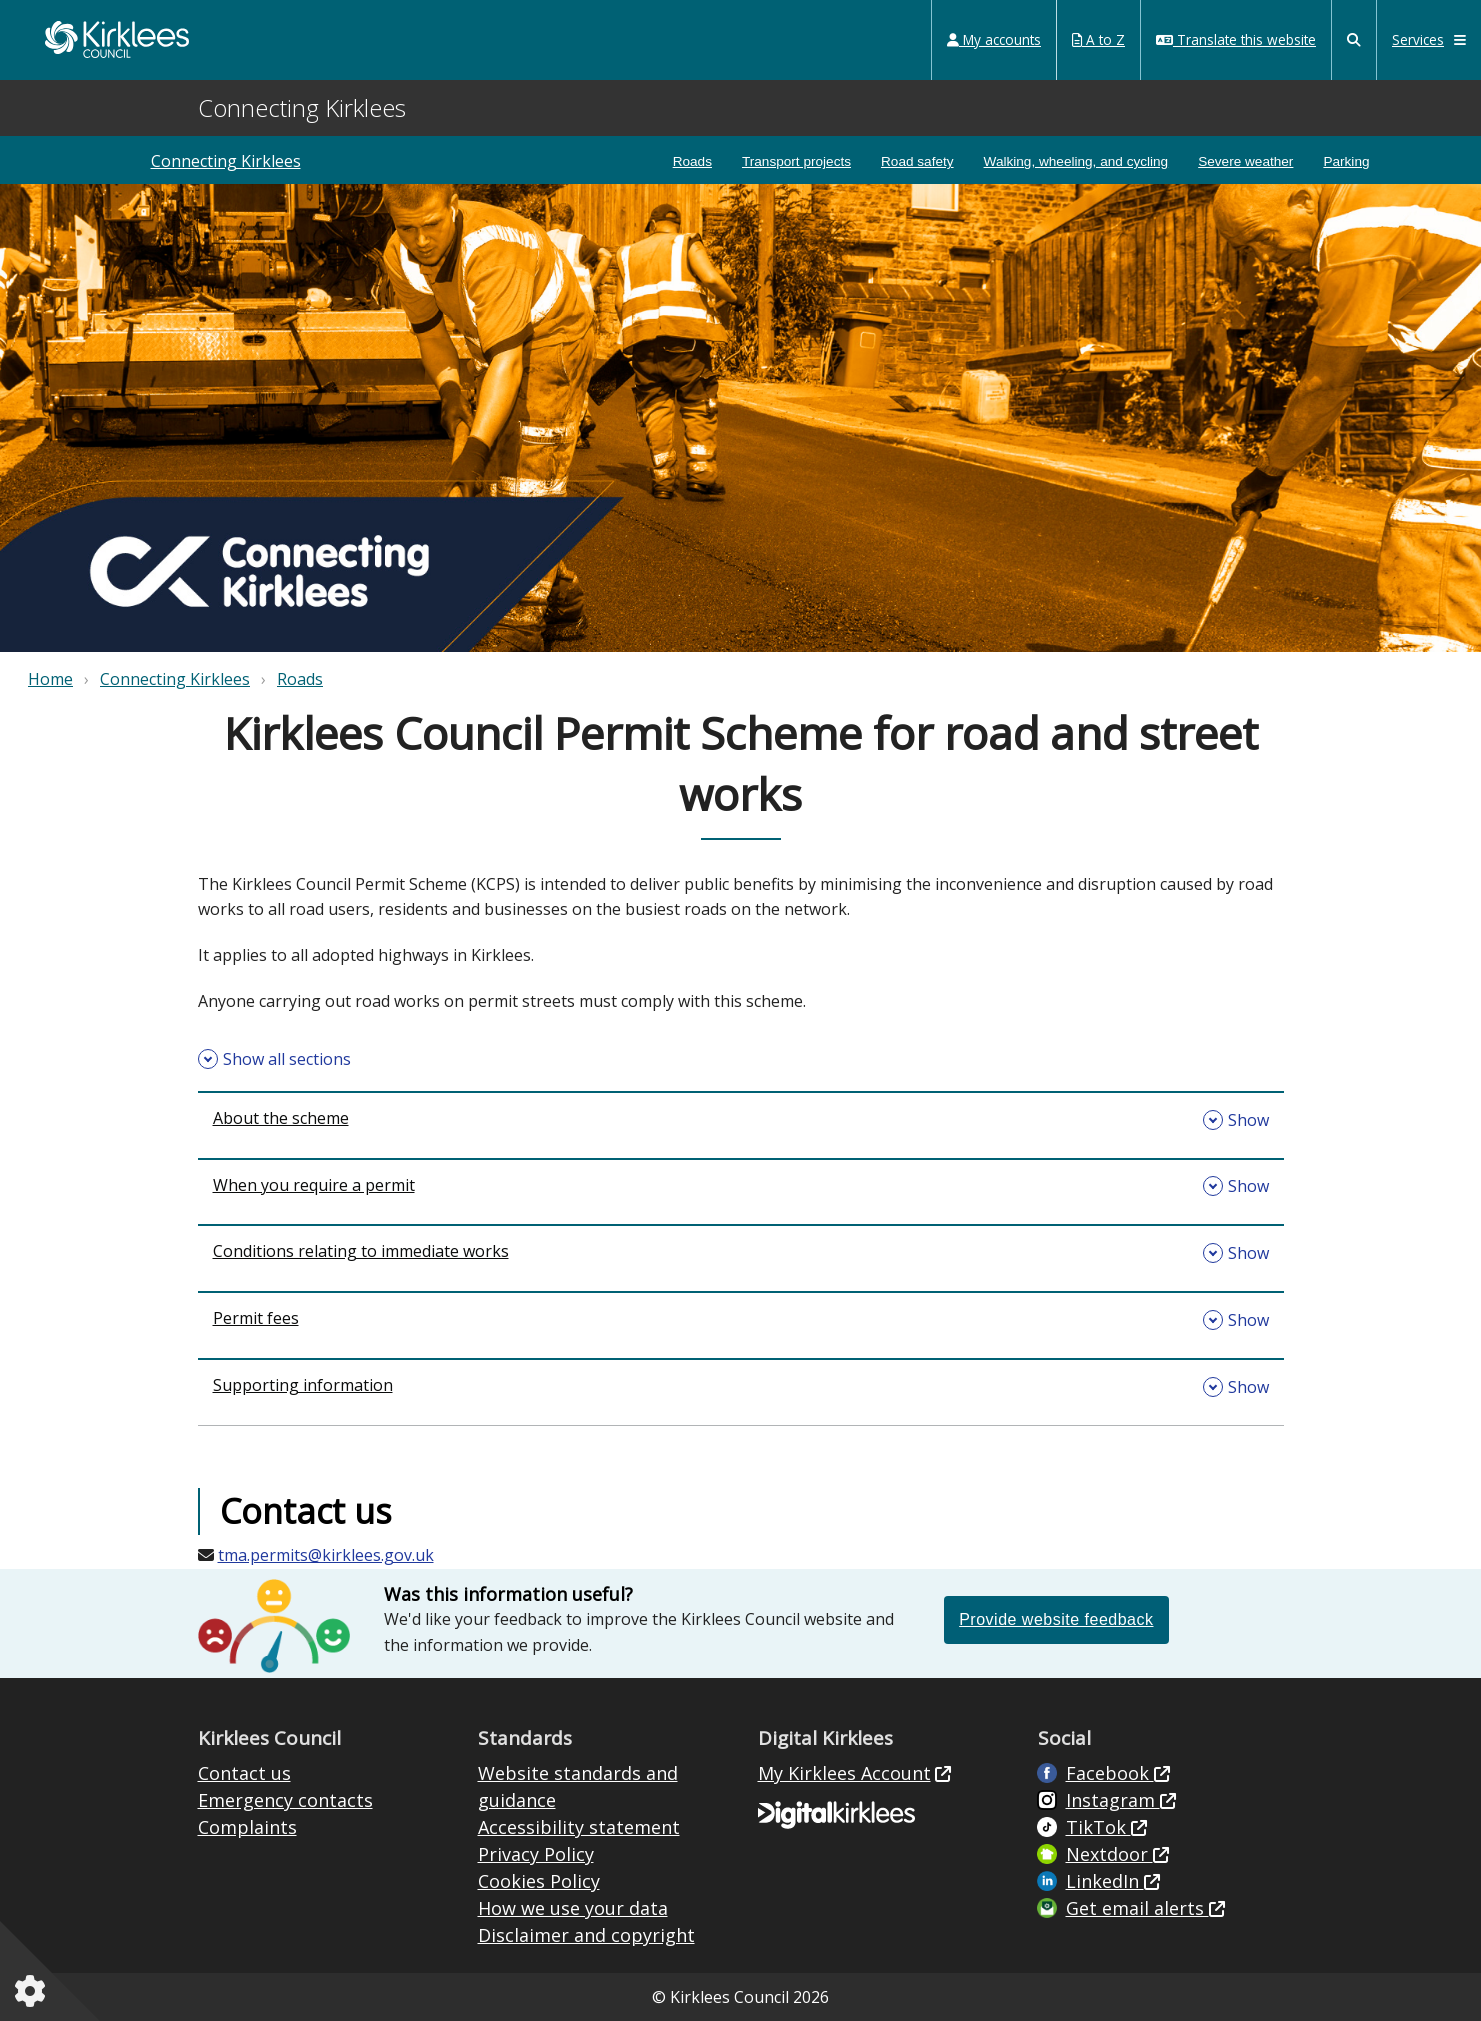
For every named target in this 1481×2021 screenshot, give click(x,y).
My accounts (994, 39)
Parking (1346, 161)
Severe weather (1245, 161)
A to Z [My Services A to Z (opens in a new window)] (1098, 39)
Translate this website (1236, 39)
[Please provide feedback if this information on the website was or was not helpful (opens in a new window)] (1056, 1619)
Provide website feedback (1056, 1619)
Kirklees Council (117, 39)
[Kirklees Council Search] (1354, 40)
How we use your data (573, 1908)
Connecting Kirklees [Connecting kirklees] (226, 161)
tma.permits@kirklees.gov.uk (326, 1555)
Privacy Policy (536, 1854)
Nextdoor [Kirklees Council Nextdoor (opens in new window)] (1109, 1854)
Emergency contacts (285, 1800)
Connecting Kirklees (175, 679)
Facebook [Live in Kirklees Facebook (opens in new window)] (1110, 1773)
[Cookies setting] (34, 1991)
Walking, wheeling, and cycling (1076, 161)
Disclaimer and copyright (586, 1935)
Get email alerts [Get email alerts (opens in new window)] (1137, 1908)
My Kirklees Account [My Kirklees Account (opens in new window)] (844, 1773)
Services (1429, 39)
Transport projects (796, 161)
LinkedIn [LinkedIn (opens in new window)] (1105, 1881)
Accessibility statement (579, 1827)
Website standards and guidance (578, 1786)
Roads (692, 161)
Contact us (244, 1773)
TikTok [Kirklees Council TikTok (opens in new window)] (1098, 1827)
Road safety (917, 161)
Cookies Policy (539, 1881)
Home (50, 679)
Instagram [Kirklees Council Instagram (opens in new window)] (1113, 1800)
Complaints (247, 1827)
